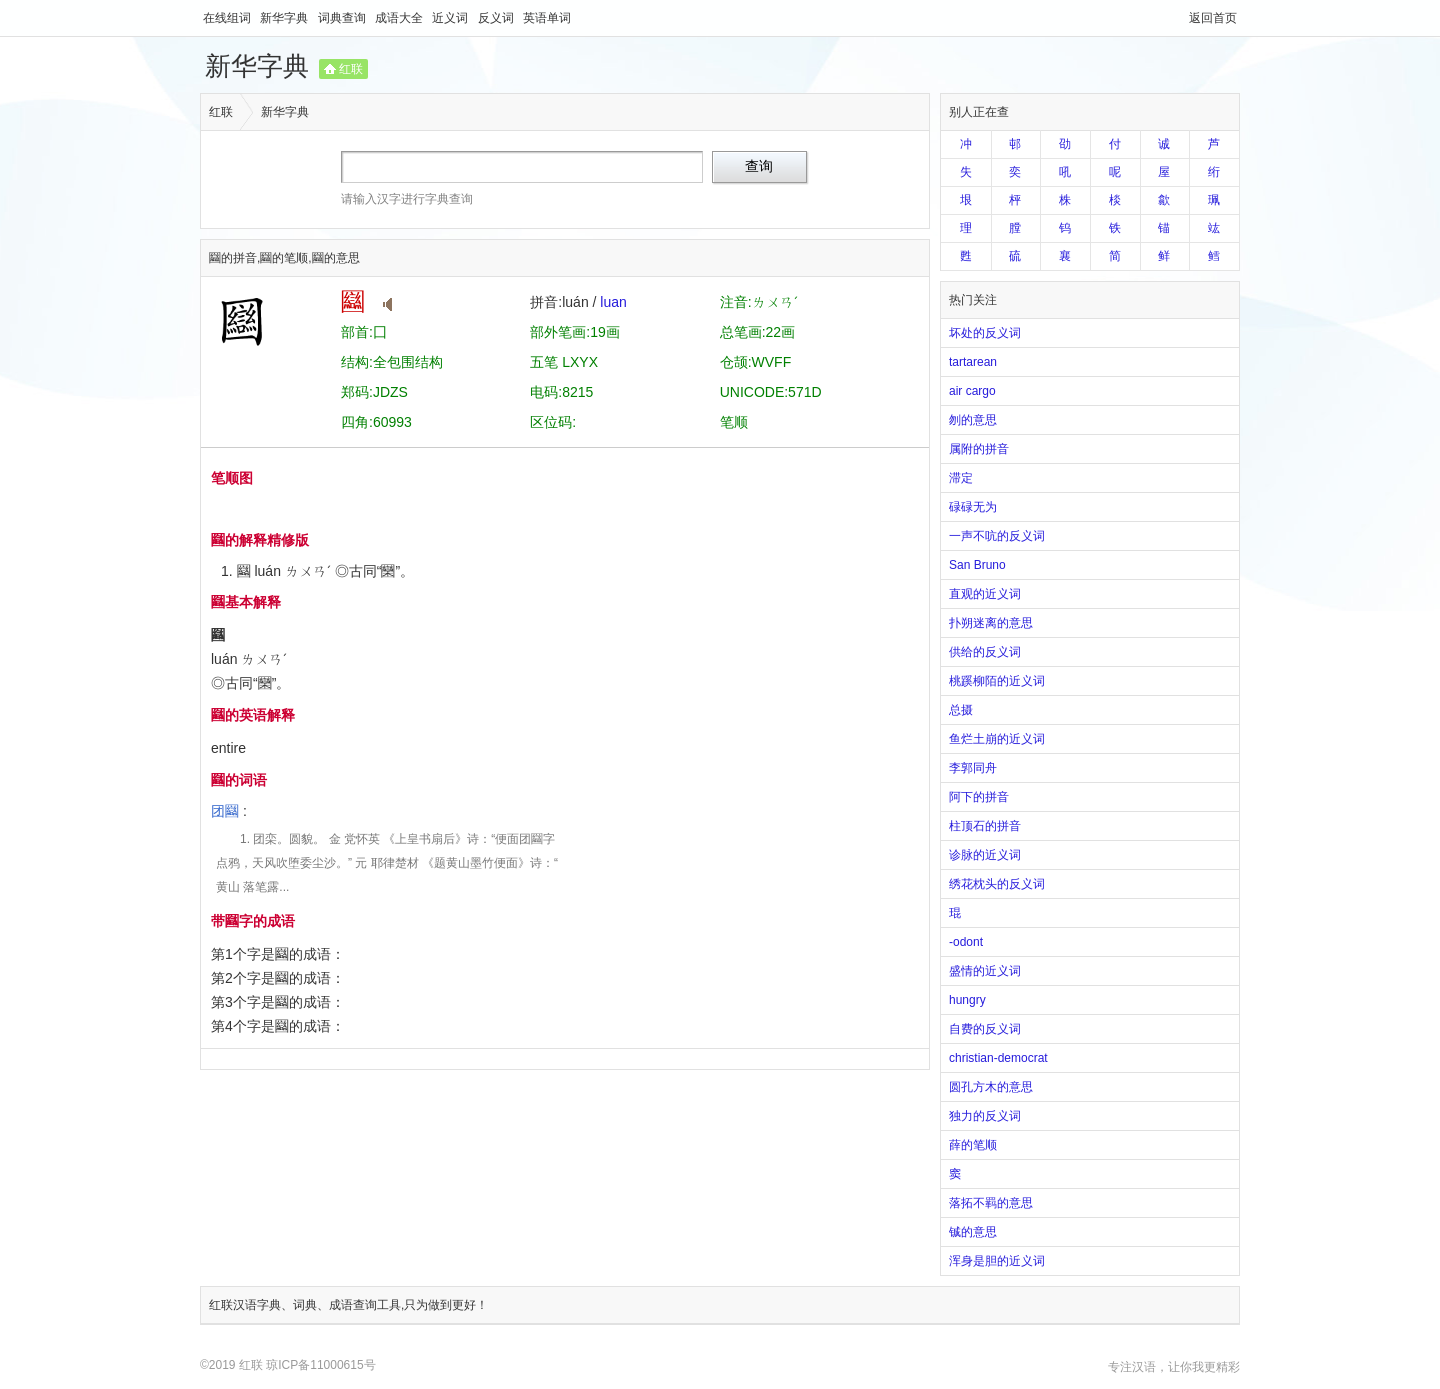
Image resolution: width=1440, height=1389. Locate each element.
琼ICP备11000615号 (320, 1365)
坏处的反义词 (985, 333)
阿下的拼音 (979, 797)
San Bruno (977, 565)
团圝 (225, 811)
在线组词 (228, 18)
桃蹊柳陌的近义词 (997, 681)
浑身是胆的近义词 (997, 1261)
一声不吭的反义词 (997, 536)
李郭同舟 (973, 768)
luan (613, 302)
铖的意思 (973, 1232)
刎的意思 (973, 420)
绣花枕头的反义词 (997, 884)
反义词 (497, 18)
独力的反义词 (985, 1116)
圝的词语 (239, 780)
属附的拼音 (979, 449)
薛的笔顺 (973, 1145)
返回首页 (1213, 18)
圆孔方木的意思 (991, 1087)
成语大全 (400, 18)
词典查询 (343, 18)
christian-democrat (998, 1058)
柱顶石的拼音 (985, 826)
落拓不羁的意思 (991, 1203)
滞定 (961, 478)
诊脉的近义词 (985, 855)
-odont (966, 942)
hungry (967, 1000)
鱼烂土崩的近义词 (997, 739)
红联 (351, 69)
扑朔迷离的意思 (991, 623)
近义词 (451, 18)
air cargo (972, 391)
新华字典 (285, 18)
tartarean (973, 362)
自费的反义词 (985, 1029)
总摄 (961, 710)
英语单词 (547, 18)
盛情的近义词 (985, 971)
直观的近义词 (985, 594)
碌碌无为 (973, 507)
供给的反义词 (985, 652)
